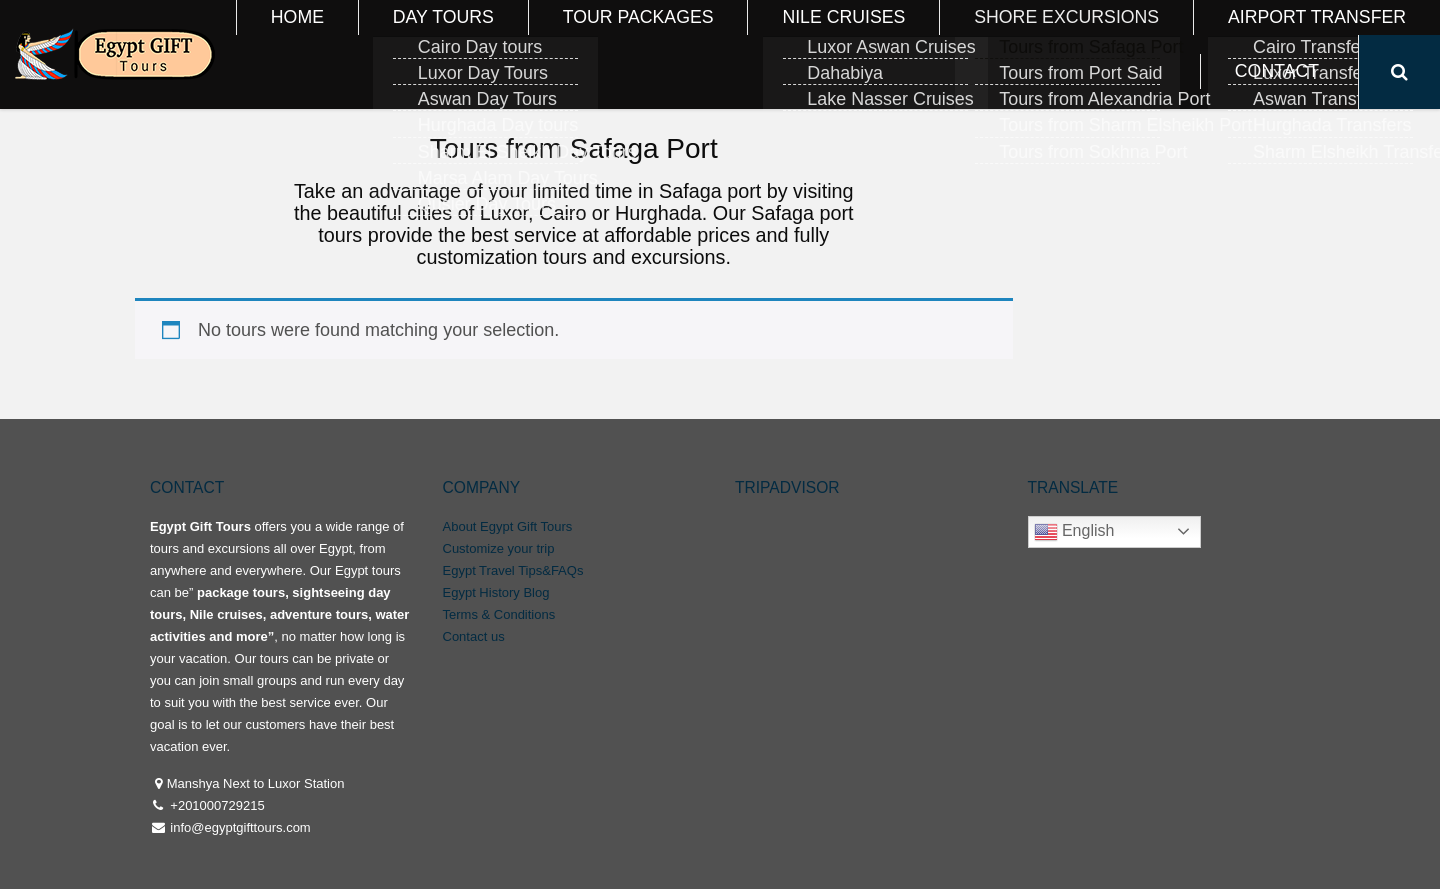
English (1074, 532)
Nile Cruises (807, 37)
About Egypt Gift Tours (508, 526)
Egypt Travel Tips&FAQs (513, 570)
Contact (1299, 37)
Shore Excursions (970, 37)
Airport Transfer (1155, 37)
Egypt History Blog (496, 592)
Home (416, 37)
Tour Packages (658, 37)
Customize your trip (499, 548)
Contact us (474, 636)
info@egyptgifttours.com (239, 827)
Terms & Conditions (499, 614)
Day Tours (518, 37)
